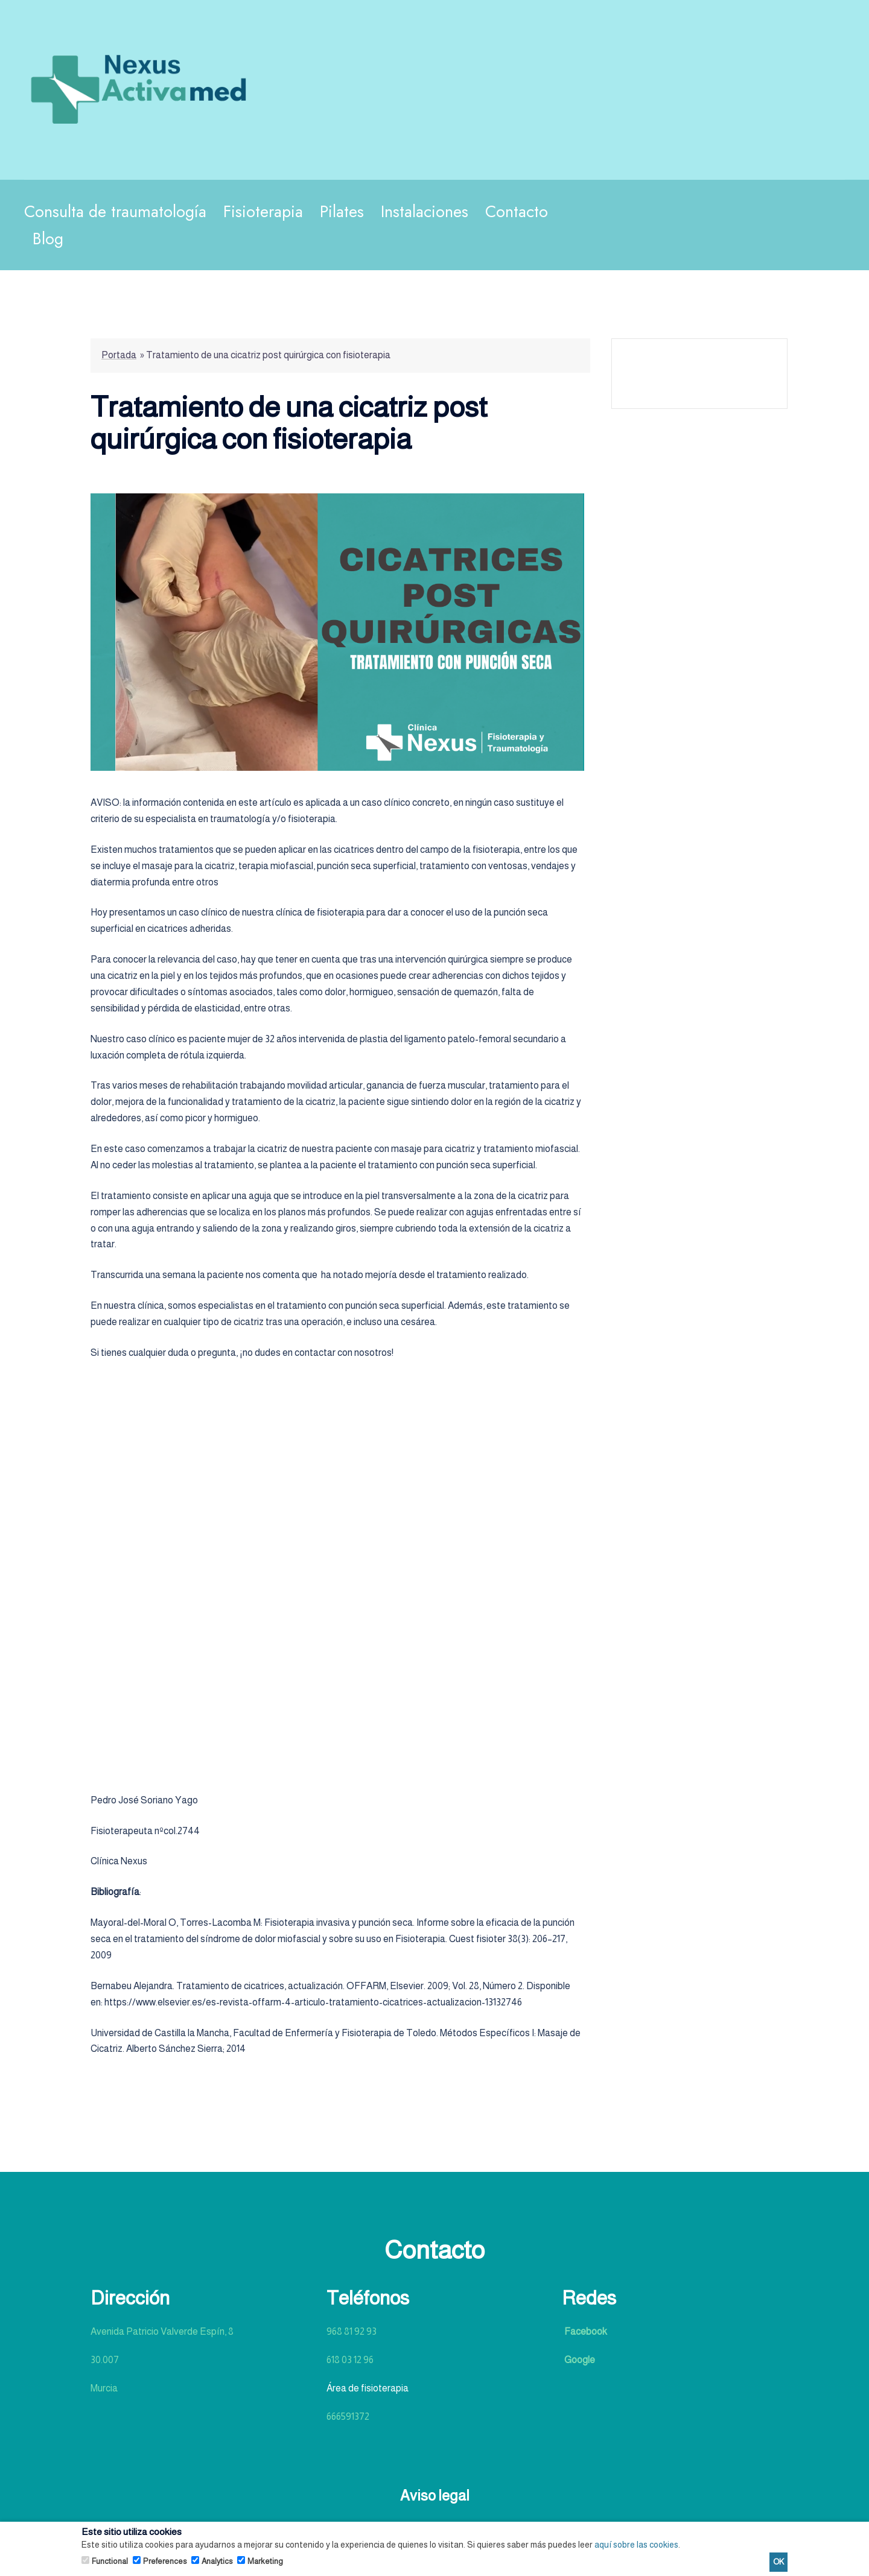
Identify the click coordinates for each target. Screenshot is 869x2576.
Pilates (342, 211)
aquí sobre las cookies (636, 2544)
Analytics (217, 2561)
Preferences (164, 2561)
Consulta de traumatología (115, 211)
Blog (48, 238)
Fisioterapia (263, 211)
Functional (110, 2561)
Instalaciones (424, 211)
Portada (118, 355)
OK (778, 2561)
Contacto (516, 211)
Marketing (265, 2561)
